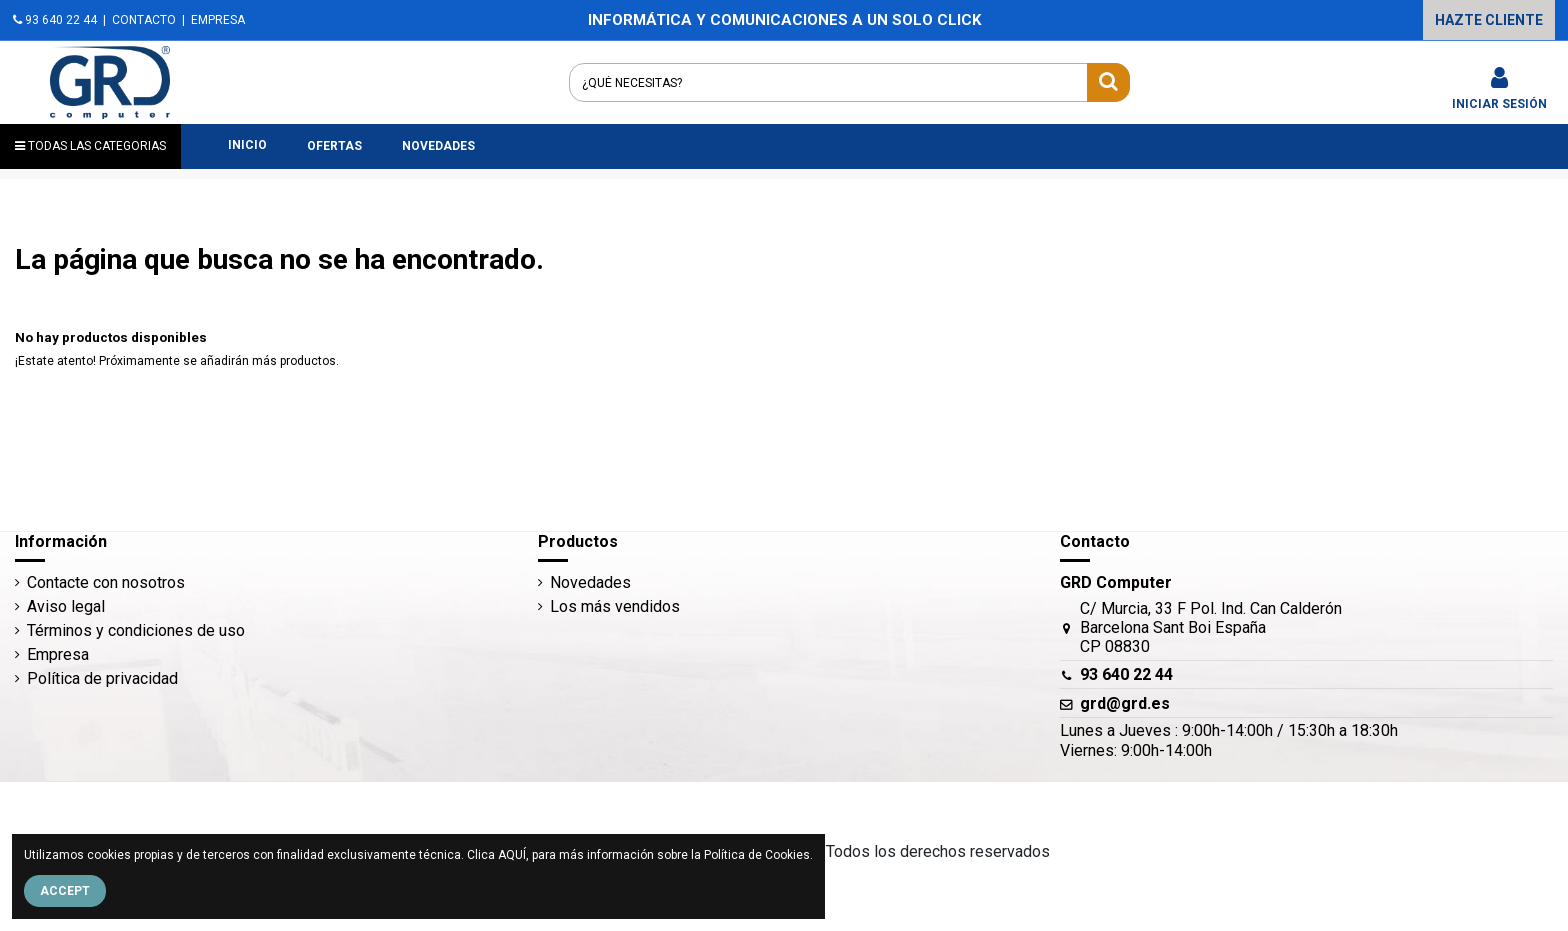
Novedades (590, 582)
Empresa (58, 654)
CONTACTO (144, 20)
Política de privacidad (102, 678)
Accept (65, 891)
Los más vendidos (615, 606)
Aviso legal (66, 606)
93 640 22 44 (55, 20)
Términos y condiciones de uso (136, 630)
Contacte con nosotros (106, 582)
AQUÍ (512, 855)
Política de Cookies (757, 855)
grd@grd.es (1125, 703)
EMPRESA (218, 20)
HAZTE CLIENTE (1489, 20)
